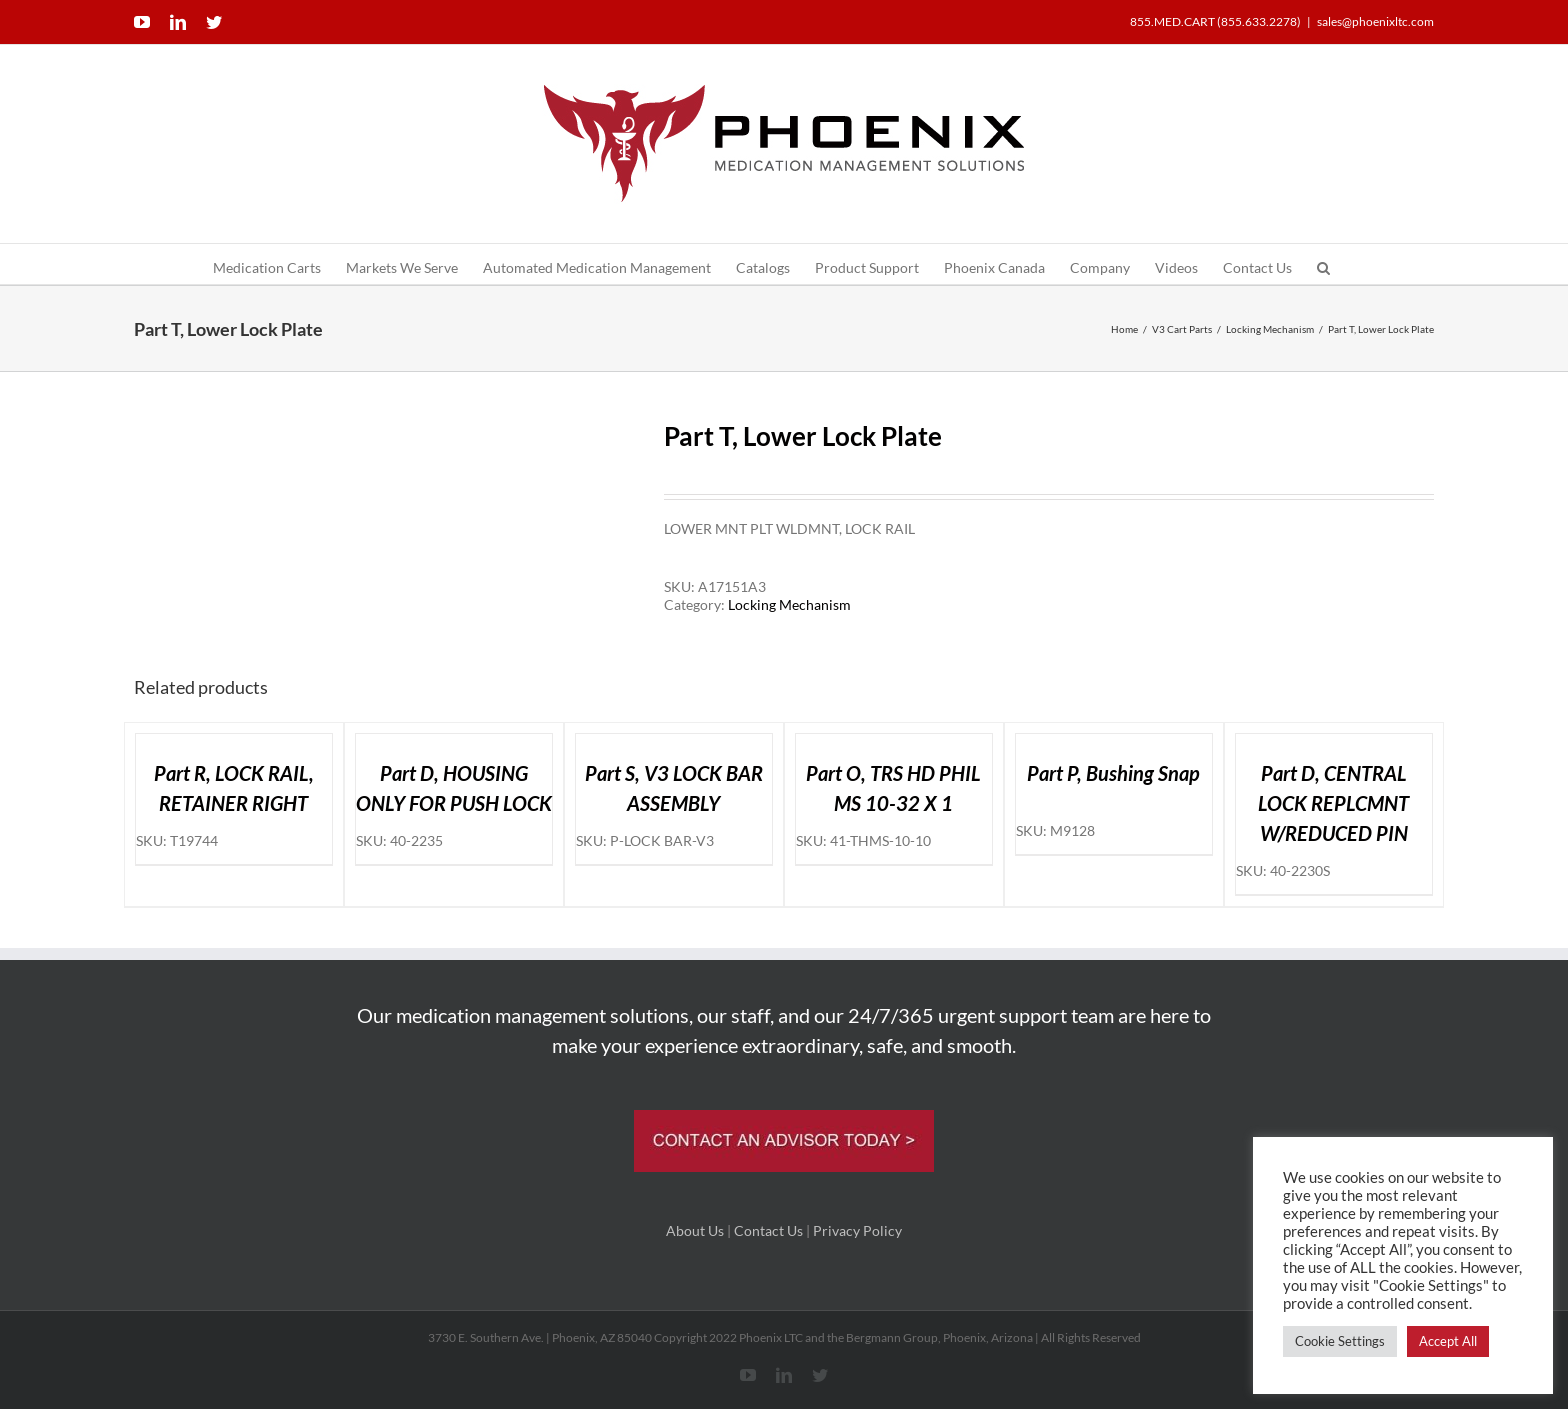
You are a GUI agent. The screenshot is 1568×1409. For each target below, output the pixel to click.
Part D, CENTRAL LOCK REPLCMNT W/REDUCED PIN (1333, 803)
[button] (1323, 264)
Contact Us (768, 1230)
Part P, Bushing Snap (1113, 773)
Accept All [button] (1448, 1341)
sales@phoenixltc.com (1375, 21)
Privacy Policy (857, 1230)
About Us (695, 1230)
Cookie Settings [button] (1340, 1341)
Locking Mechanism (789, 604)
